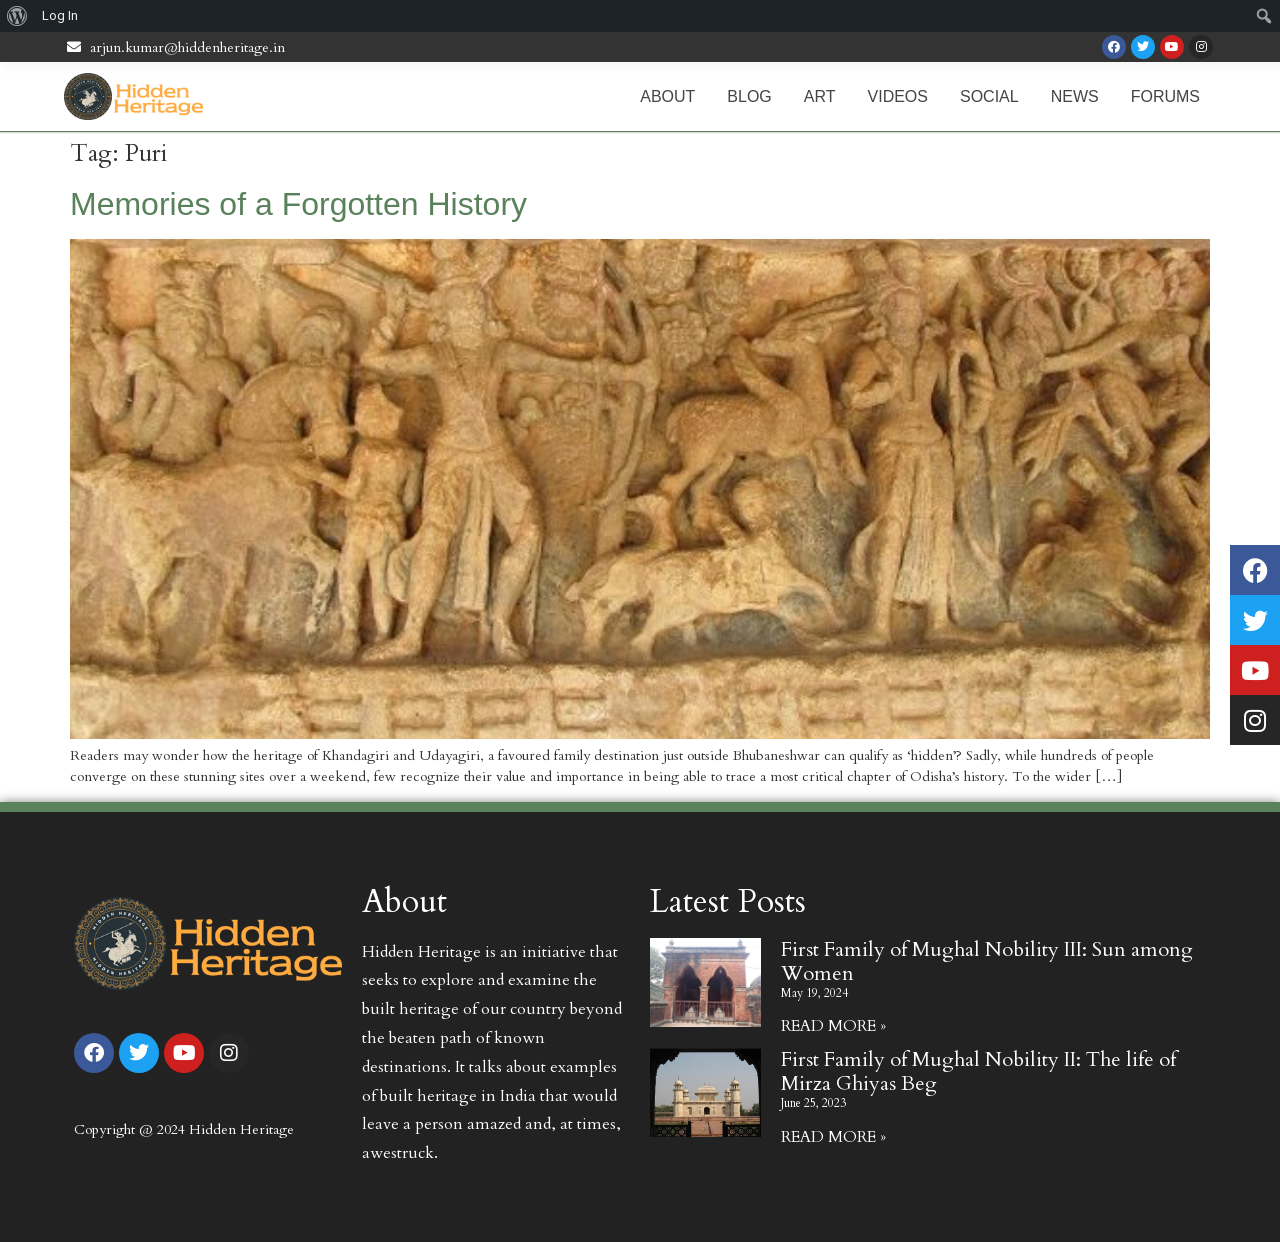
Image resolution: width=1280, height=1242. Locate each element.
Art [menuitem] (820, 96)
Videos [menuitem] (898, 96)
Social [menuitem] (989, 96)
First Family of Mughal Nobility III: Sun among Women (987, 961)
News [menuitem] (1075, 96)
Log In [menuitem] (60, 15)
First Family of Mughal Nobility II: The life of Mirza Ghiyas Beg (978, 1071)
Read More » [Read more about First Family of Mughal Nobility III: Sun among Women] (833, 1026)
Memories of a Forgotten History (298, 204)
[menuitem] (17, 16)
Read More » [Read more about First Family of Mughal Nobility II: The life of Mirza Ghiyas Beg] (833, 1137)
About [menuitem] (667, 96)
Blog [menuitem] (749, 96)
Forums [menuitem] (1165, 96)
